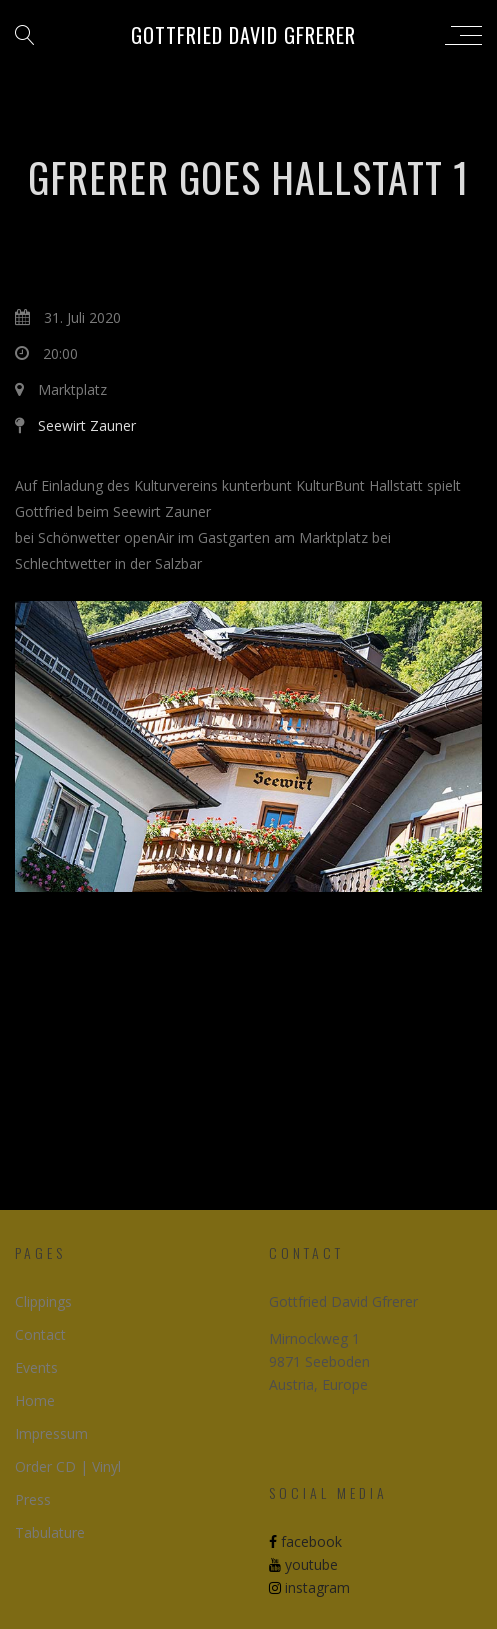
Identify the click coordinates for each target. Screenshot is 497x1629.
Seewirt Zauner (87, 425)
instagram (309, 1587)
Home (35, 1400)
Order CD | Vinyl (68, 1466)
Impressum (51, 1433)
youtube (303, 1564)
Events (36, 1367)
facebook (305, 1541)
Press (33, 1499)
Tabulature (50, 1532)
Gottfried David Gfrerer (243, 35)
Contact (40, 1334)
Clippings (43, 1301)
